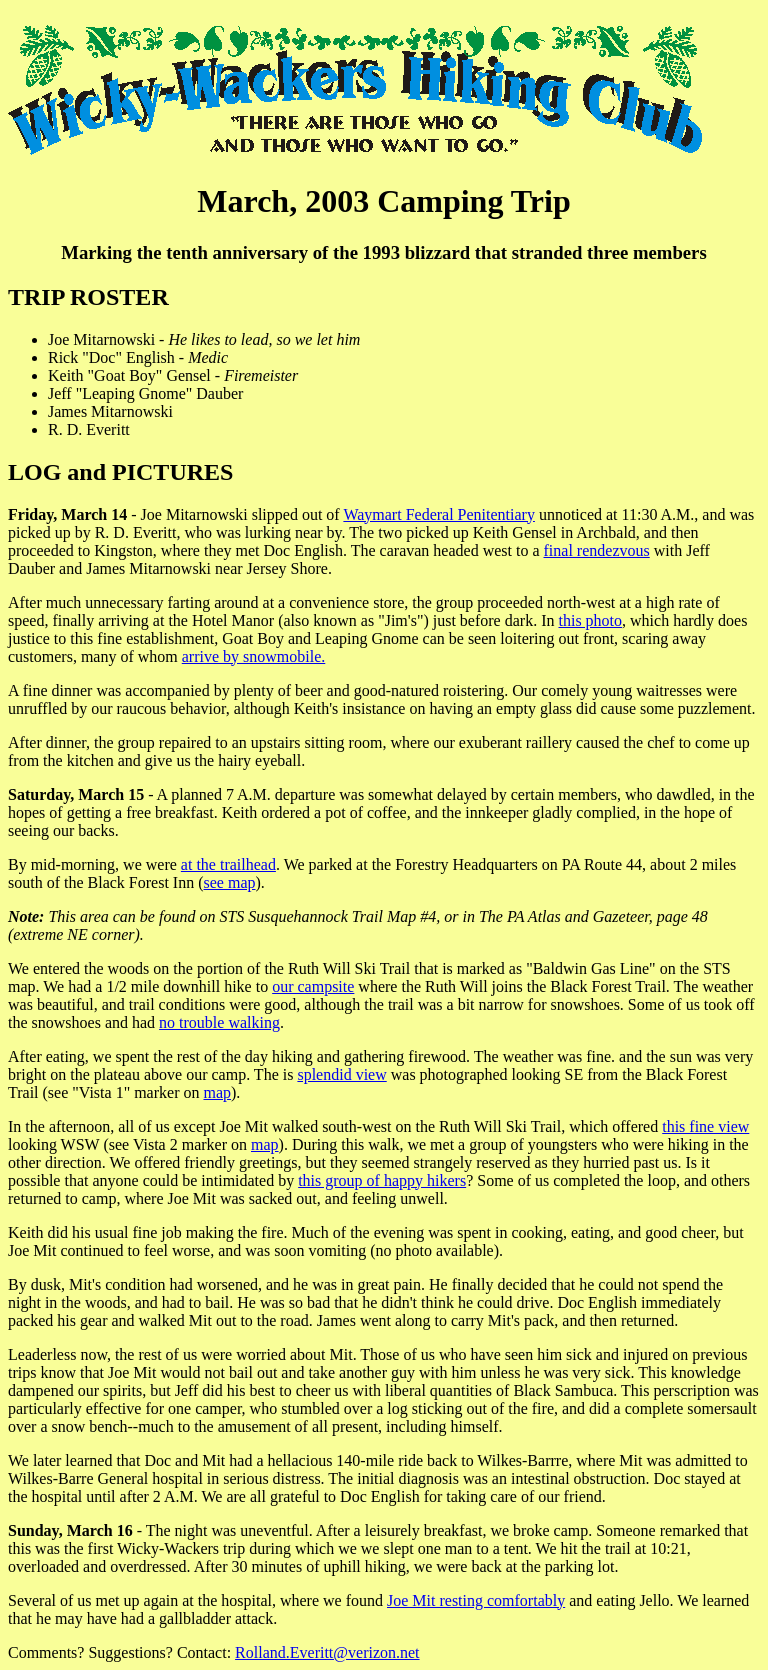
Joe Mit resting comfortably (476, 1600)
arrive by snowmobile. (254, 656)
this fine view (705, 1126)
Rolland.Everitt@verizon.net (327, 1652)
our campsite (313, 986)
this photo (590, 620)
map (217, 1092)
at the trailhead (228, 864)
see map (230, 882)
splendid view (341, 1074)
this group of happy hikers (382, 1180)
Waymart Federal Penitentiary (439, 514)
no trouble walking (219, 1022)
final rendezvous (597, 550)
